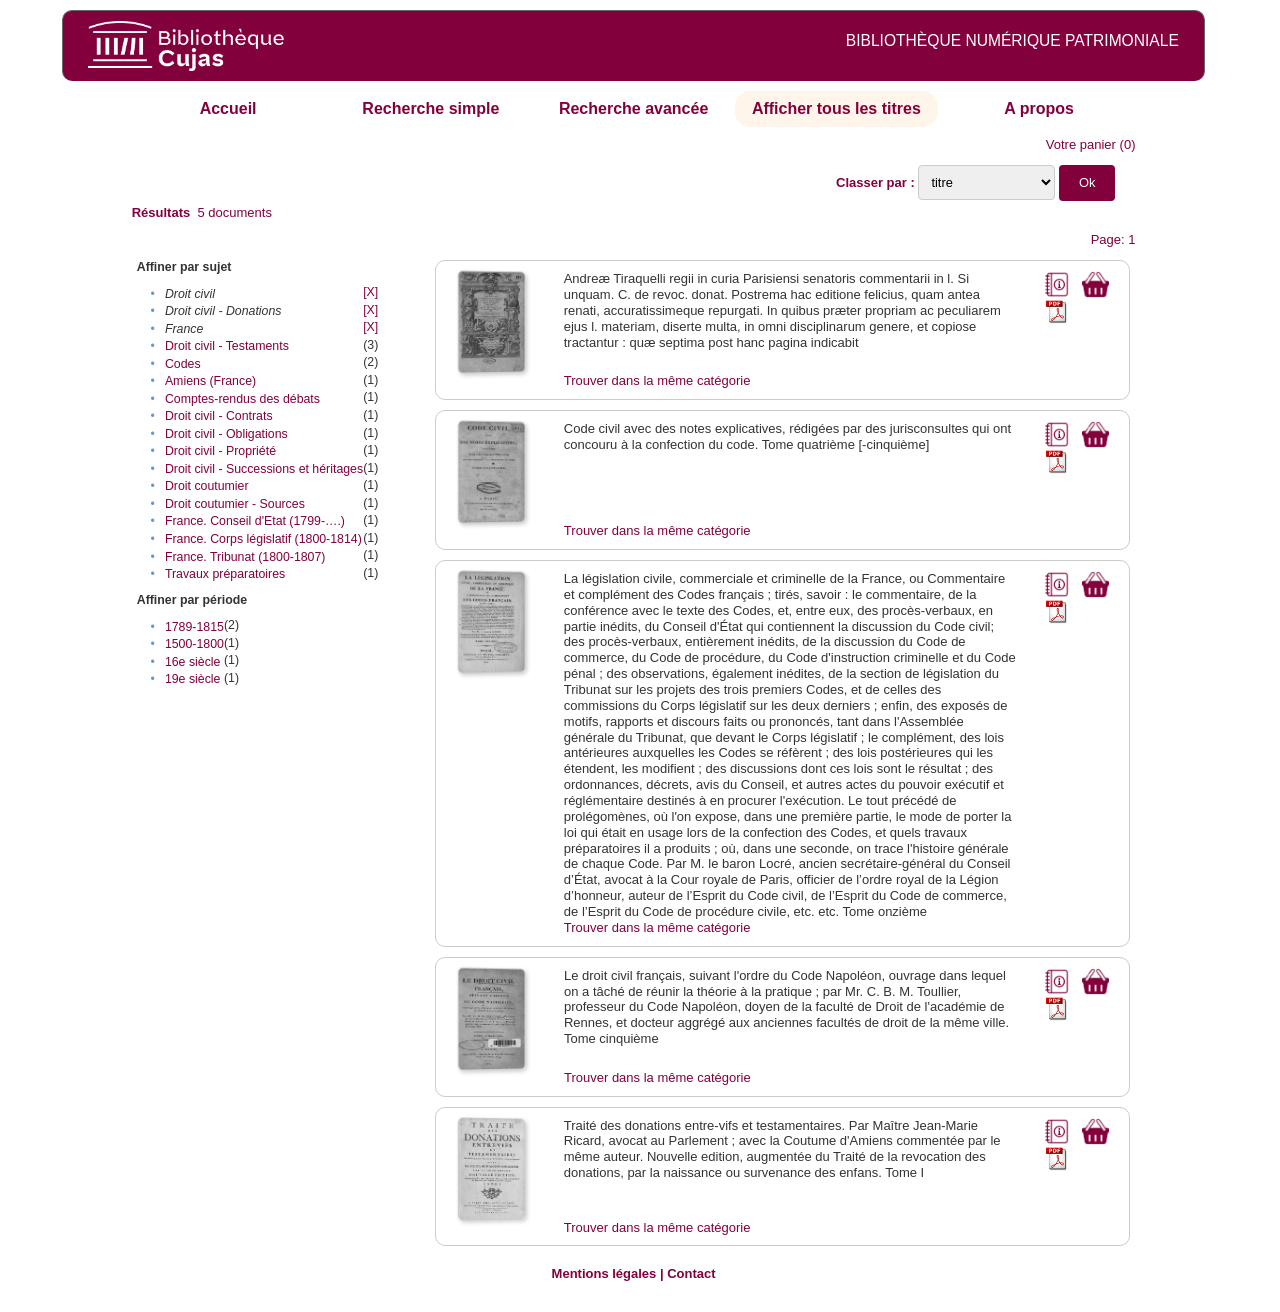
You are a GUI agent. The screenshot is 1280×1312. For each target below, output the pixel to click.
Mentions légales (604, 1273)
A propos (1039, 108)
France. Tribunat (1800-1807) (245, 557)
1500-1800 (194, 644)
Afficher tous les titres (836, 108)
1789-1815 (194, 627)
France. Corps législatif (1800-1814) (263, 539)
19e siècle (193, 679)
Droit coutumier (207, 486)
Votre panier (1081, 144)
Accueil (228, 108)
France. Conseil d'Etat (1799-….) (255, 521)
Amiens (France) (210, 381)
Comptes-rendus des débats (242, 399)
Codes (183, 364)
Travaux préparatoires (225, 574)
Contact (691, 1273)
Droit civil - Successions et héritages (264, 469)
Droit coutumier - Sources (235, 504)
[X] (370, 292)
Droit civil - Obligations (226, 434)
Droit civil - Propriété (220, 451)
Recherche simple (430, 108)
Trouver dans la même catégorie (657, 380)
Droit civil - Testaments (227, 346)
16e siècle (193, 662)
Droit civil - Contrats (219, 416)
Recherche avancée (633, 108)
